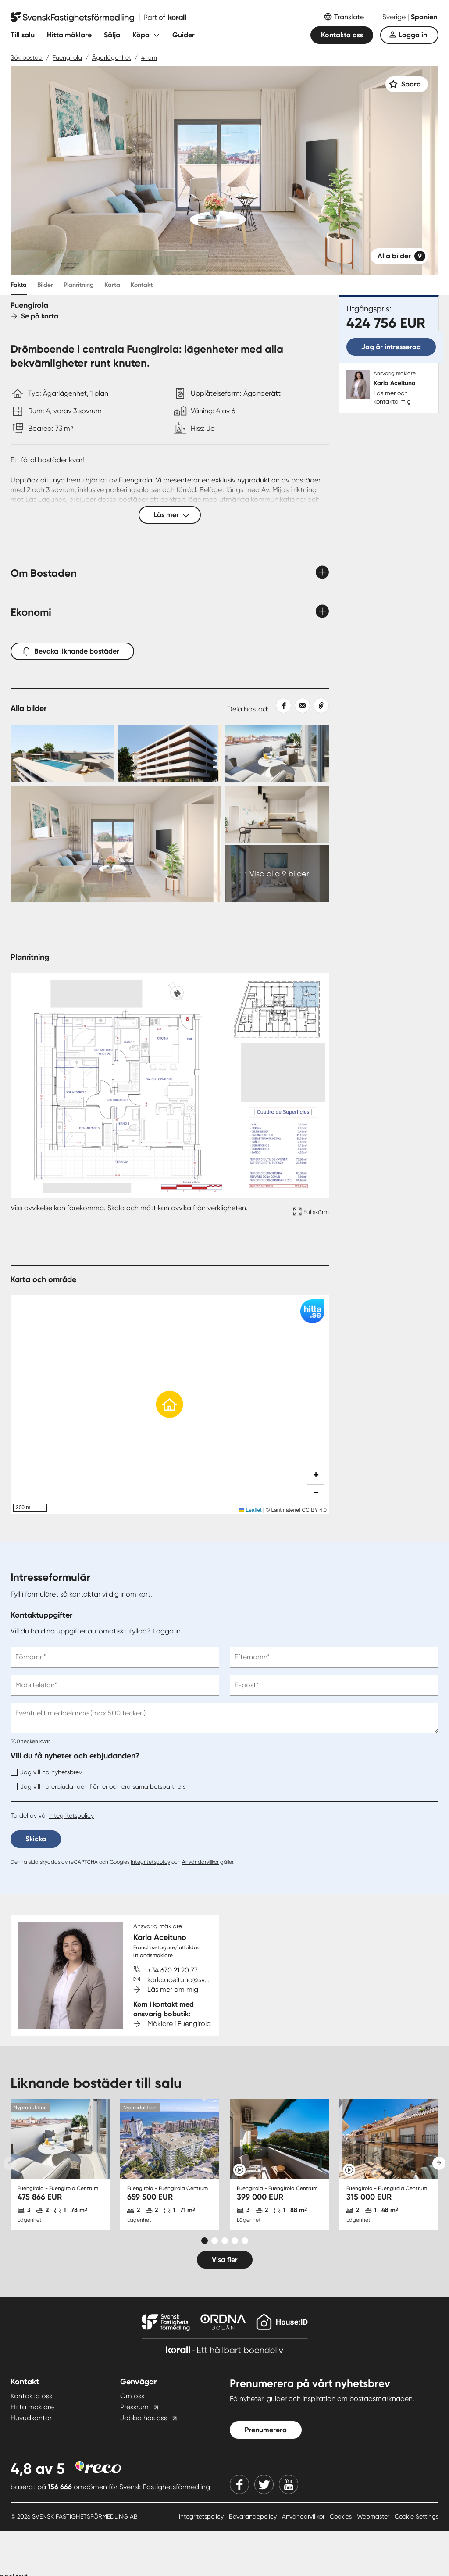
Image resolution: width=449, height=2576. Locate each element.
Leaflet (250, 1510)
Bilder (45, 285)
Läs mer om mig (172, 1989)
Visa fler (225, 2259)
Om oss (132, 2396)
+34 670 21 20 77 (172, 1970)
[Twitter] (264, 2484)
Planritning (79, 285)
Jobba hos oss (143, 2418)
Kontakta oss (342, 35)
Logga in (413, 35)
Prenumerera (266, 2430)
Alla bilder (401, 256)
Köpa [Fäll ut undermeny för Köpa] (141, 35)
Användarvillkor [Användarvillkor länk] (304, 2516)
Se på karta (34, 316)
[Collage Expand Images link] (170, 814)
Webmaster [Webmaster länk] (374, 2516)
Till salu (23, 35)
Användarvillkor (200, 1862)
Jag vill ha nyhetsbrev (46, 1772)
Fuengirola (67, 57)
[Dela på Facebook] (280, 705)
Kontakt (142, 285)
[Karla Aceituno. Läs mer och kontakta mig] (388, 388)
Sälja (112, 35)
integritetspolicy (71, 1815)
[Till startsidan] (98, 17)
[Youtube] (288, 2484)
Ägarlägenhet (111, 57)
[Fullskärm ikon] (309, 1212)
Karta (112, 285)
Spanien (424, 17)
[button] (169, 1404)
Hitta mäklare (69, 35)
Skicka (35, 1839)
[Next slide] (438, 2163)
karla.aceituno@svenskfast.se (193, 1980)
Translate (349, 17)
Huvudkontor (31, 2418)
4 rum (149, 57)
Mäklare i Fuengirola (179, 2023)
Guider (183, 35)
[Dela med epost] (300, 705)
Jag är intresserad (391, 347)
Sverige (394, 17)
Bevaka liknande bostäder (72, 649)
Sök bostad (27, 57)
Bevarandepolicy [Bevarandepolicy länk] (253, 2516)
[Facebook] (239, 2484)
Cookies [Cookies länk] (341, 2516)
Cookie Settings (416, 2516)
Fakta (19, 285)
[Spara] (406, 84)
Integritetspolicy (150, 1862)
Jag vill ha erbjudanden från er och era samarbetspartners (98, 1786)
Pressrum (134, 2407)
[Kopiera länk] (319, 705)
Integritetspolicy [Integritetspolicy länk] (202, 2516)
